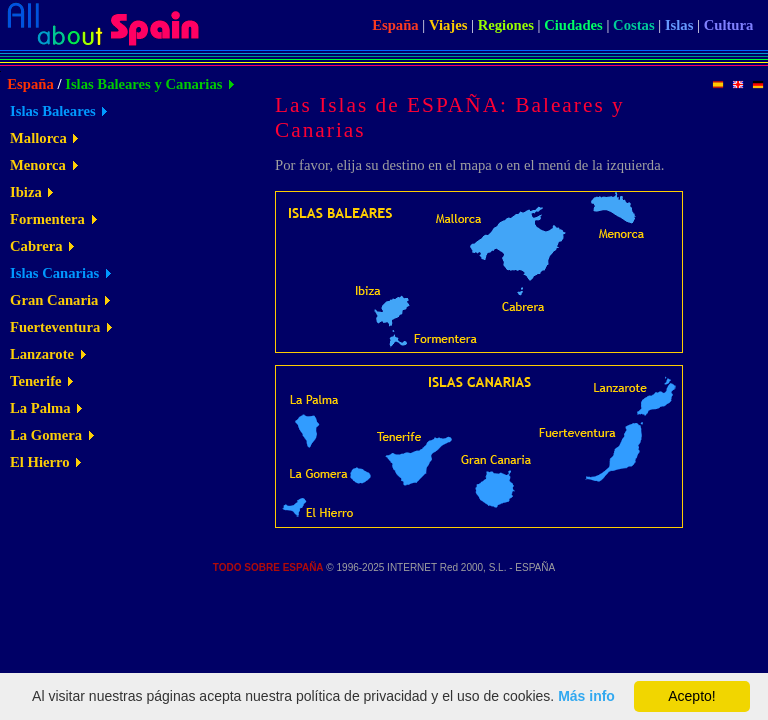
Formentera (47, 219)
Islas (679, 25)
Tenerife (36, 381)
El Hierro (40, 462)
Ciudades (573, 25)
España (395, 25)
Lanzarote (42, 354)
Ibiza (26, 192)
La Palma (40, 408)
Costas (634, 25)
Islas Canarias (54, 273)
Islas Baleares (53, 111)
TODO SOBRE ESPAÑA (268, 567)
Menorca (38, 165)
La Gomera (46, 435)
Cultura (729, 25)
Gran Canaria (54, 300)
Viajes (448, 25)
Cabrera (36, 246)
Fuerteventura (55, 327)
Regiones (506, 25)
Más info (586, 696)
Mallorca (38, 138)
